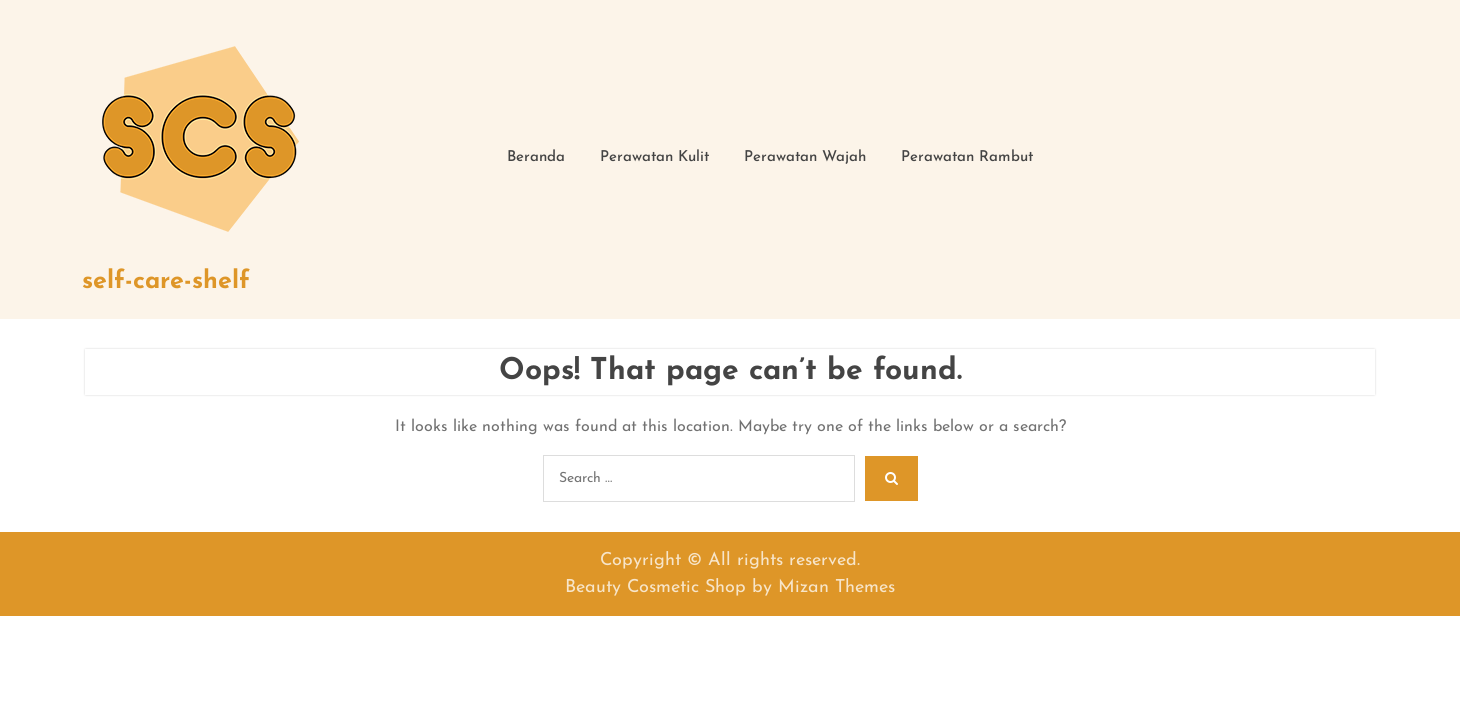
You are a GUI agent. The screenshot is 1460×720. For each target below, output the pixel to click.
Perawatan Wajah (805, 157)
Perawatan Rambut (967, 157)
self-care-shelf (166, 281)
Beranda (536, 157)
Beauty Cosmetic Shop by (730, 587)
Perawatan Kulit (654, 157)
